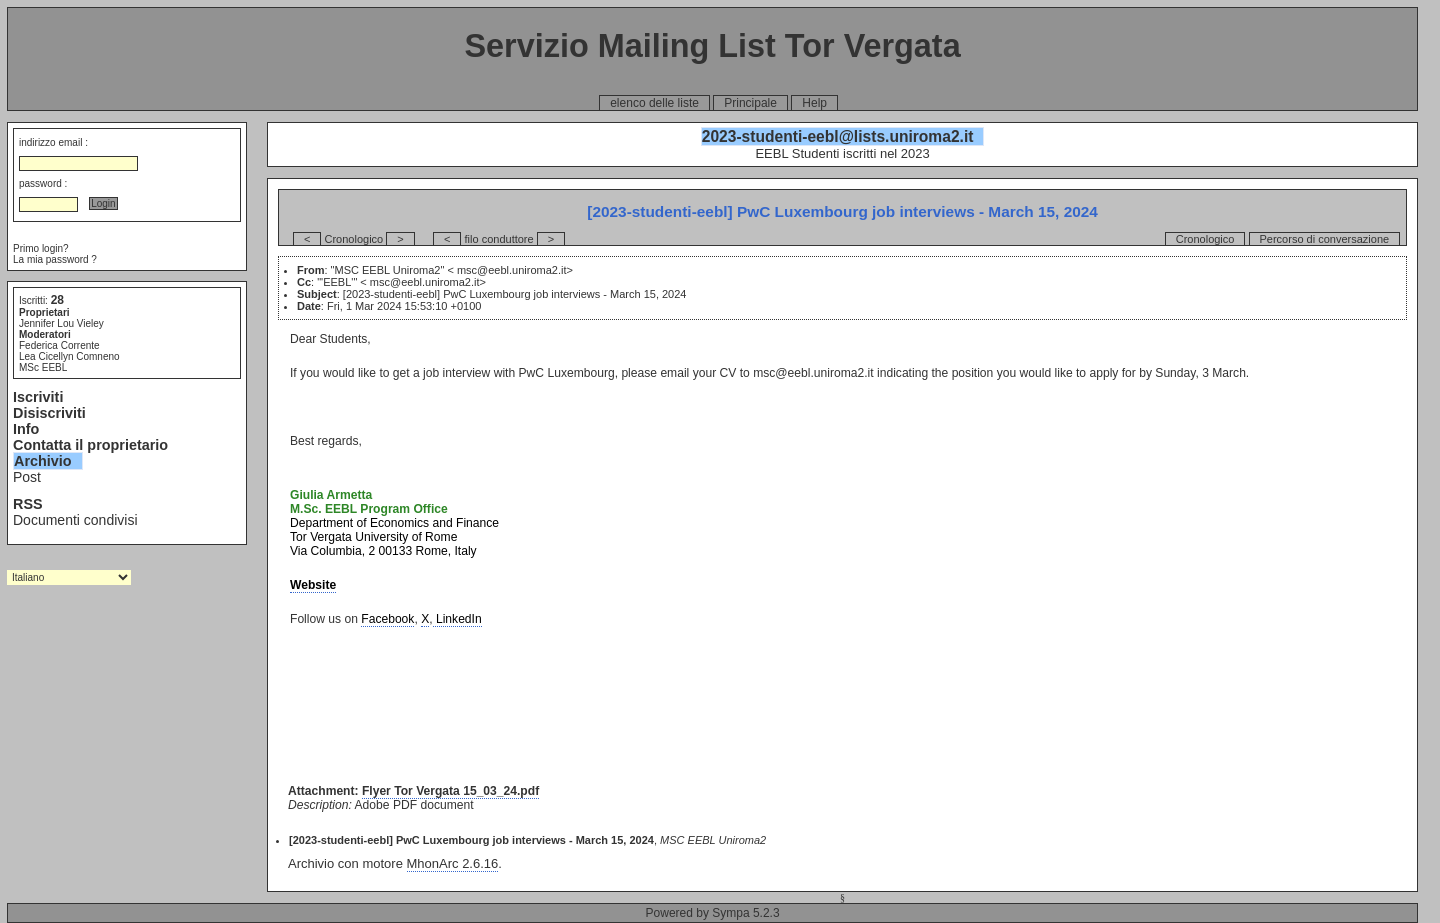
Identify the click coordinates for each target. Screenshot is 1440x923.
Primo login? (41, 248)
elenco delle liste (654, 103)
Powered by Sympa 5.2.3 (713, 913)
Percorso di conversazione (1325, 239)
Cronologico (1205, 239)
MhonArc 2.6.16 (453, 863)
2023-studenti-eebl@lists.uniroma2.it (838, 136)
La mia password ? (55, 259)
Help (814, 103)
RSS (28, 504)
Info (26, 429)
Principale (750, 103)
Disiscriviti (49, 413)
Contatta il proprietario (90, 445)
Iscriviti (38, 397)
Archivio (43, 461)
